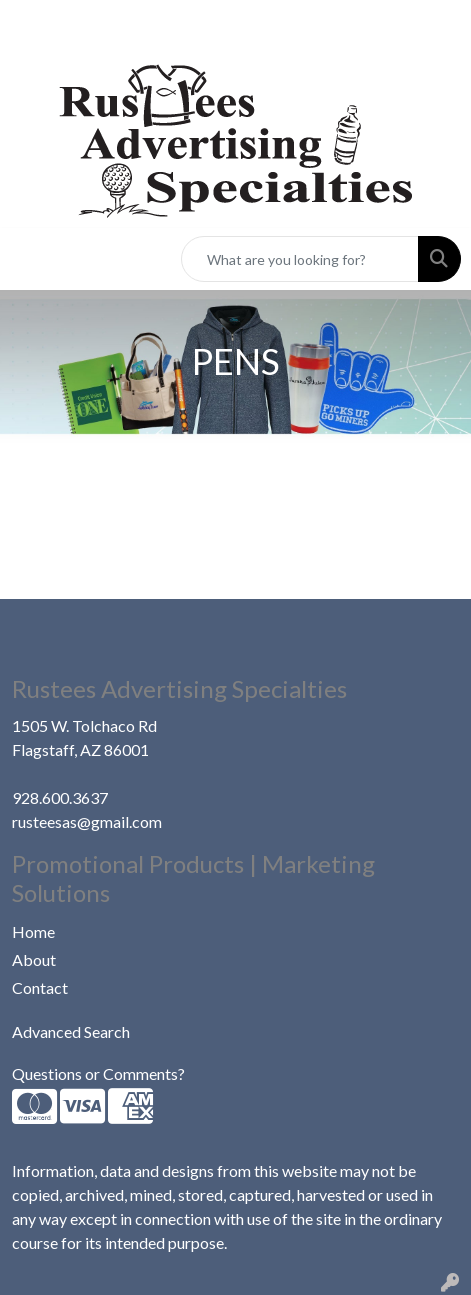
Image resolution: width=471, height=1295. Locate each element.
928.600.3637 (60, 797)
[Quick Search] (300, 259)
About (34, 959)
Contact (40, 987)
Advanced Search (71, 1031)
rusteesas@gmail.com (87, 821)
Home (33, 931)
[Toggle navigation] (31, 259)
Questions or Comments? (98, 1073)
